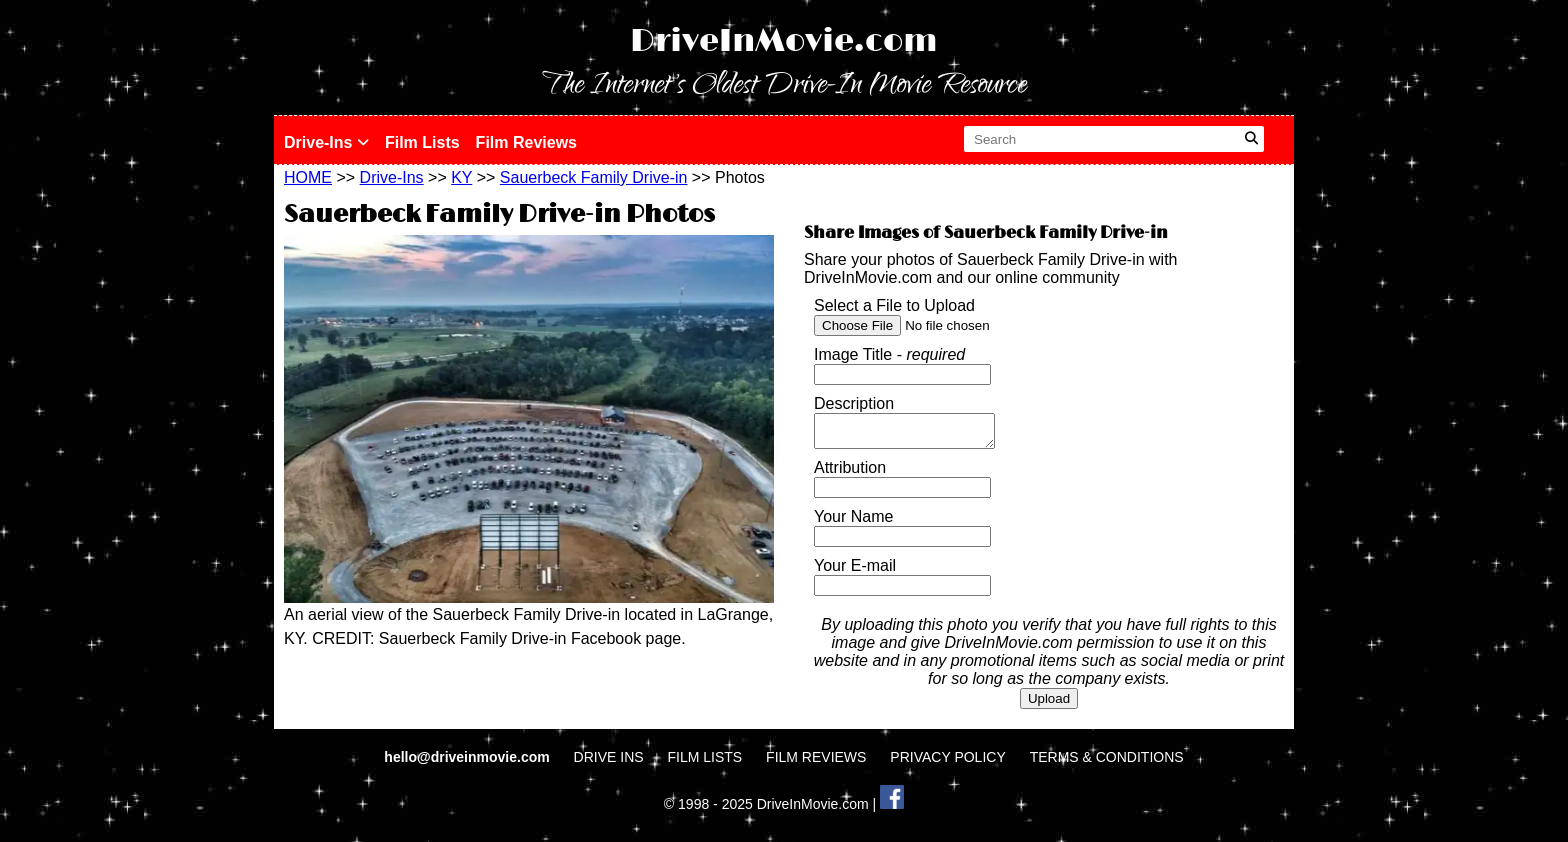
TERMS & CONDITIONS (1107, 763)
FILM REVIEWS (816, 763)
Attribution (850, 473)
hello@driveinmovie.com (468, 763)
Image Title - (889, 354)
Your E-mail (855, 571)
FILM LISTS (705, 763)
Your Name (853, 522)
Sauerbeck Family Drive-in (594, 177)
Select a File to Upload (894, 305)
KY (461, 177)
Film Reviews (526, 142)
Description (854, 403)
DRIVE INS (609, 763)
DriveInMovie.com (784, 41)
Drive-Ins (326, 142)
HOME (308, 177)
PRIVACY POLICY (947, 763)
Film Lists (422, 142)
